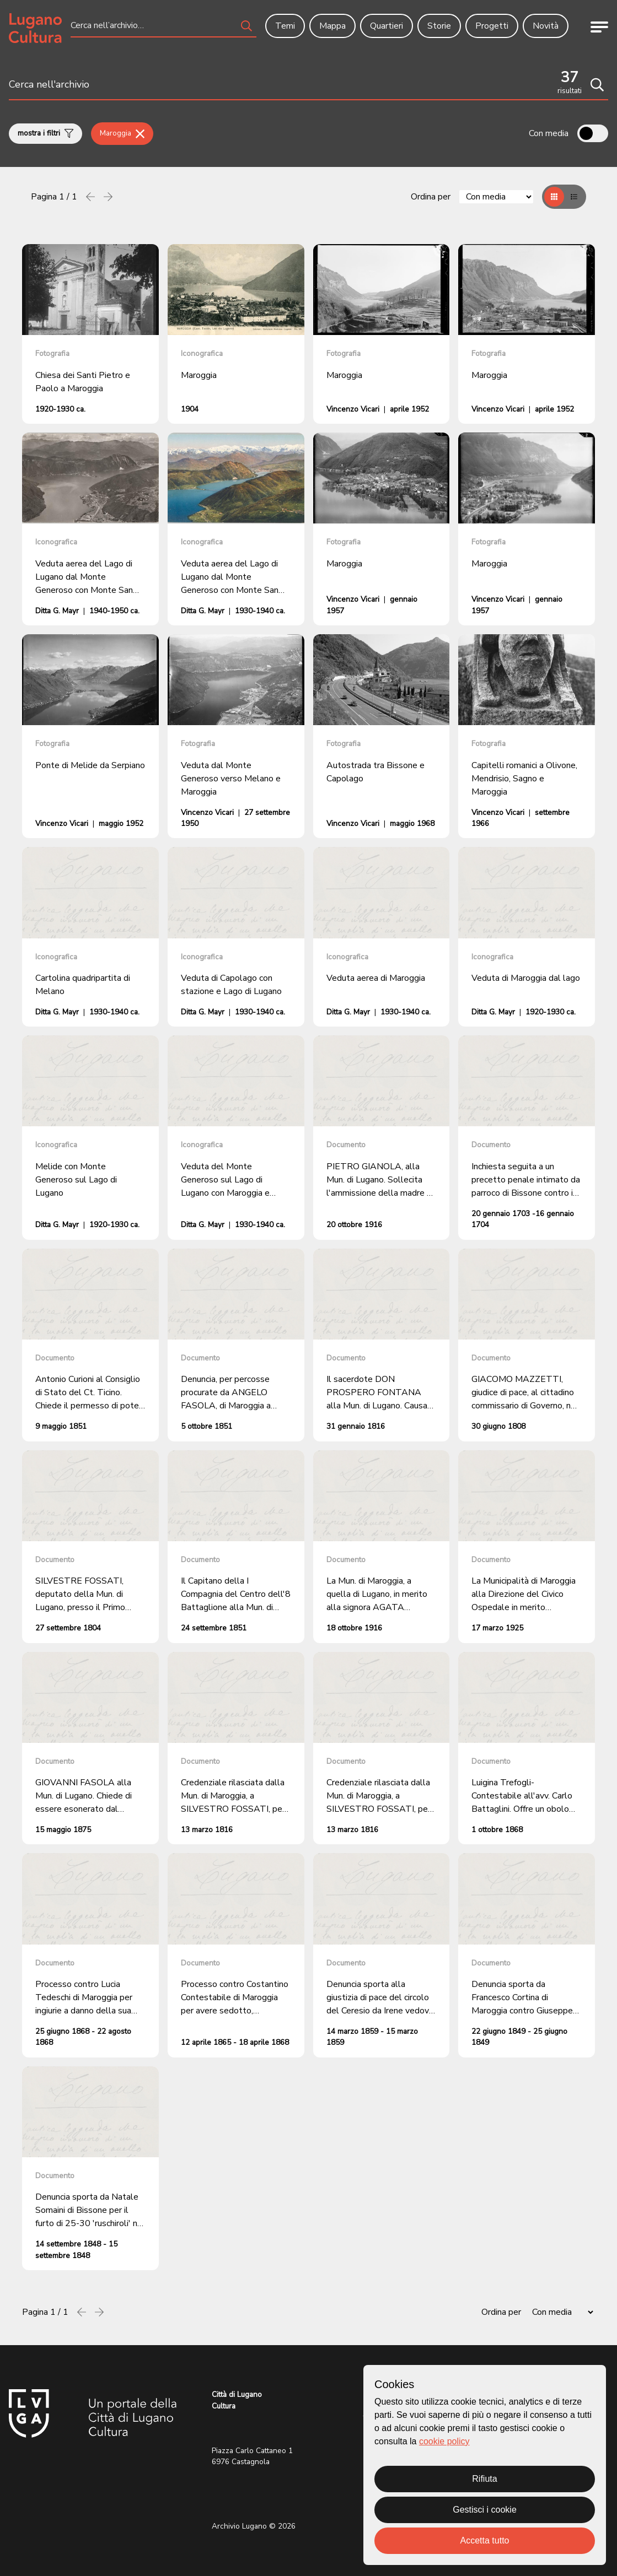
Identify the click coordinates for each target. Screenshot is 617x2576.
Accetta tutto (484, 2540)
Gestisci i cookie (485, 2509)
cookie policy (444, 2441)
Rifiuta (484, 2478)
